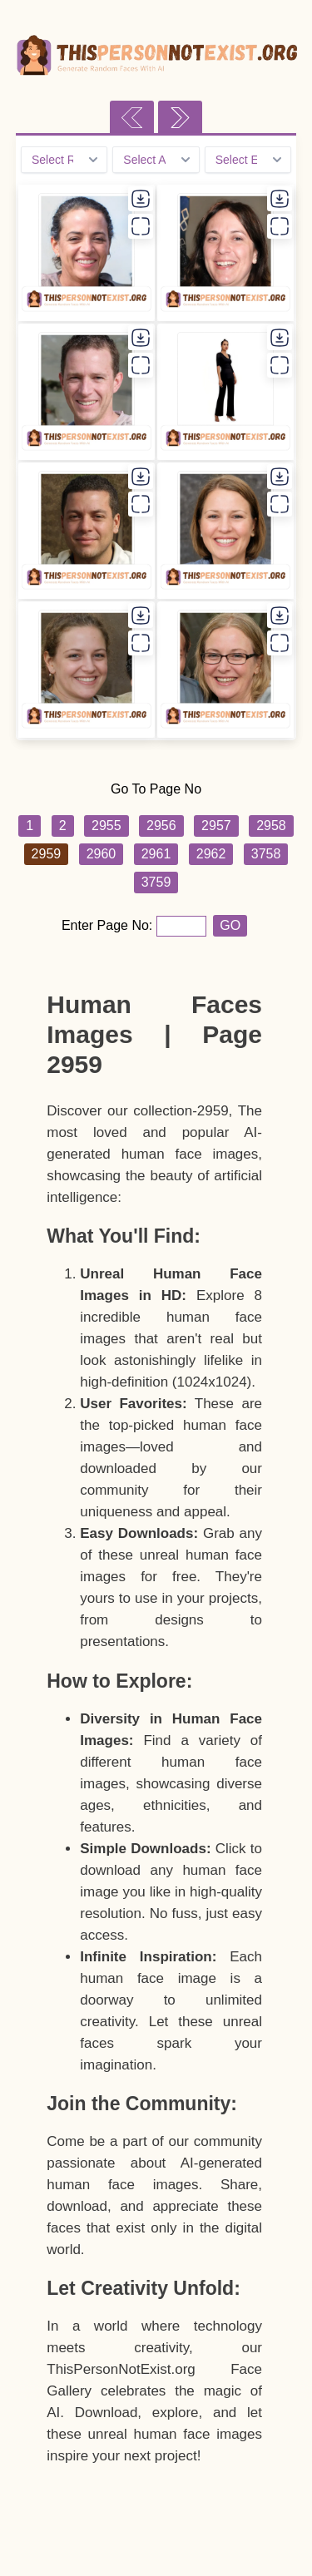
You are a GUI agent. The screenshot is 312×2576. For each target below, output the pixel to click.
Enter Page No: (109, 925)
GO (230, 925)
